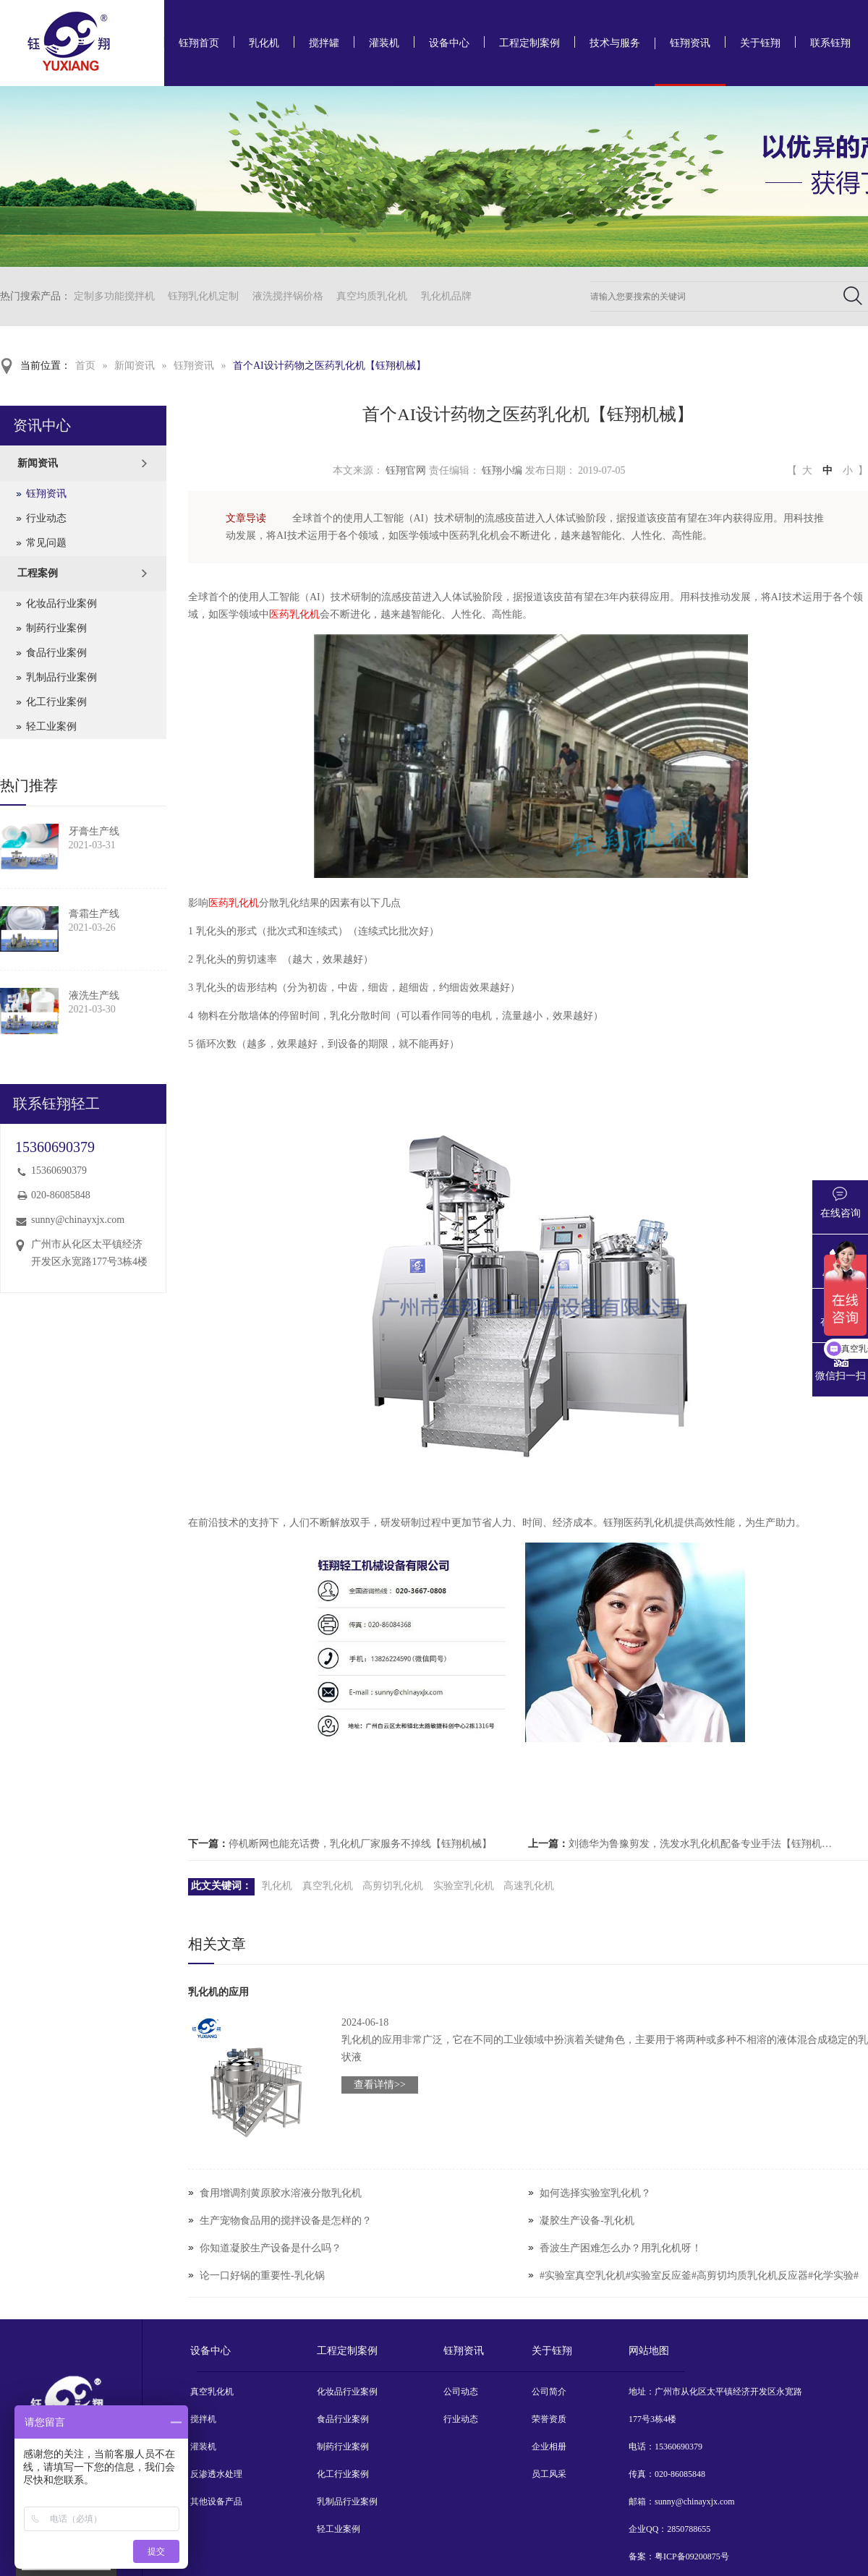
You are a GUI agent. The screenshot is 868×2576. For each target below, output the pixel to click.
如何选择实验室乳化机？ (595, 2193)
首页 (85, 365)
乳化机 (264, 43)
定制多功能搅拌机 (114, 296)
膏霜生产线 (94, 913)
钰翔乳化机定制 (203, 296)
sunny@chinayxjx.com (77, 1219)
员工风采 (549, 2474)
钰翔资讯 (690, 43)
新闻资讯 (134, 365)
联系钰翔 (830, 43)
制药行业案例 (56, 628)
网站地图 (649, 2350)
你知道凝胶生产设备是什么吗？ (270, 2248)
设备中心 (449, 43)
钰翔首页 (199, 43)
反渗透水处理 (216, 2474)
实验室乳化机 (463, 1885)
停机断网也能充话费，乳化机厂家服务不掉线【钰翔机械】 (360, 1843)
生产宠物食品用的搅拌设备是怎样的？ (286, 2220)
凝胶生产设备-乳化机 (587, 2220)
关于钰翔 (760, 43)
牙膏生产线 (94, 831)
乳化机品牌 (446, 296)
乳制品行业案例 (61, 677)
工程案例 (37, 573)
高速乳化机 (528, 1885)
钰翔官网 (406, 470)
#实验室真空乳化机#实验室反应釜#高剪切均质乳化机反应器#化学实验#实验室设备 (699, 2289)
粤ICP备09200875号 (692, 2556)
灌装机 (384, 43)
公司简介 (549, 2392)
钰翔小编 (502, 470)
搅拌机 (203, 2419)
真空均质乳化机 (371, 296)
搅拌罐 (324, 43)
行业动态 (46, 518)
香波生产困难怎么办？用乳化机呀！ (621, 2248)
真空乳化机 (327, 1885)
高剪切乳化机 (392, 1885)
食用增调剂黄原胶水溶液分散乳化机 (281, 2193)
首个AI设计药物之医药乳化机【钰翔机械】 (329, 365)
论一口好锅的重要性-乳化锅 (262, 2275)
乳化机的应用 (218, 1992)
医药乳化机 (294, 614)
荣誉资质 (549, 2419)
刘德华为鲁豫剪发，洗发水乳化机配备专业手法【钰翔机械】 (705, 1843)
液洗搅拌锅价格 (287, 296)
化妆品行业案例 (61, 603)
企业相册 (549, 2446)
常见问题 (46, 542)
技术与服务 (615, 43)
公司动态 (460, 2392)
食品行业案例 (56, 652)
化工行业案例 (56, 701)
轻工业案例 (51, 726)
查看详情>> (380, 2084)
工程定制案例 (529, 43)
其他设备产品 (216, 2501)
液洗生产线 (94, 995)
